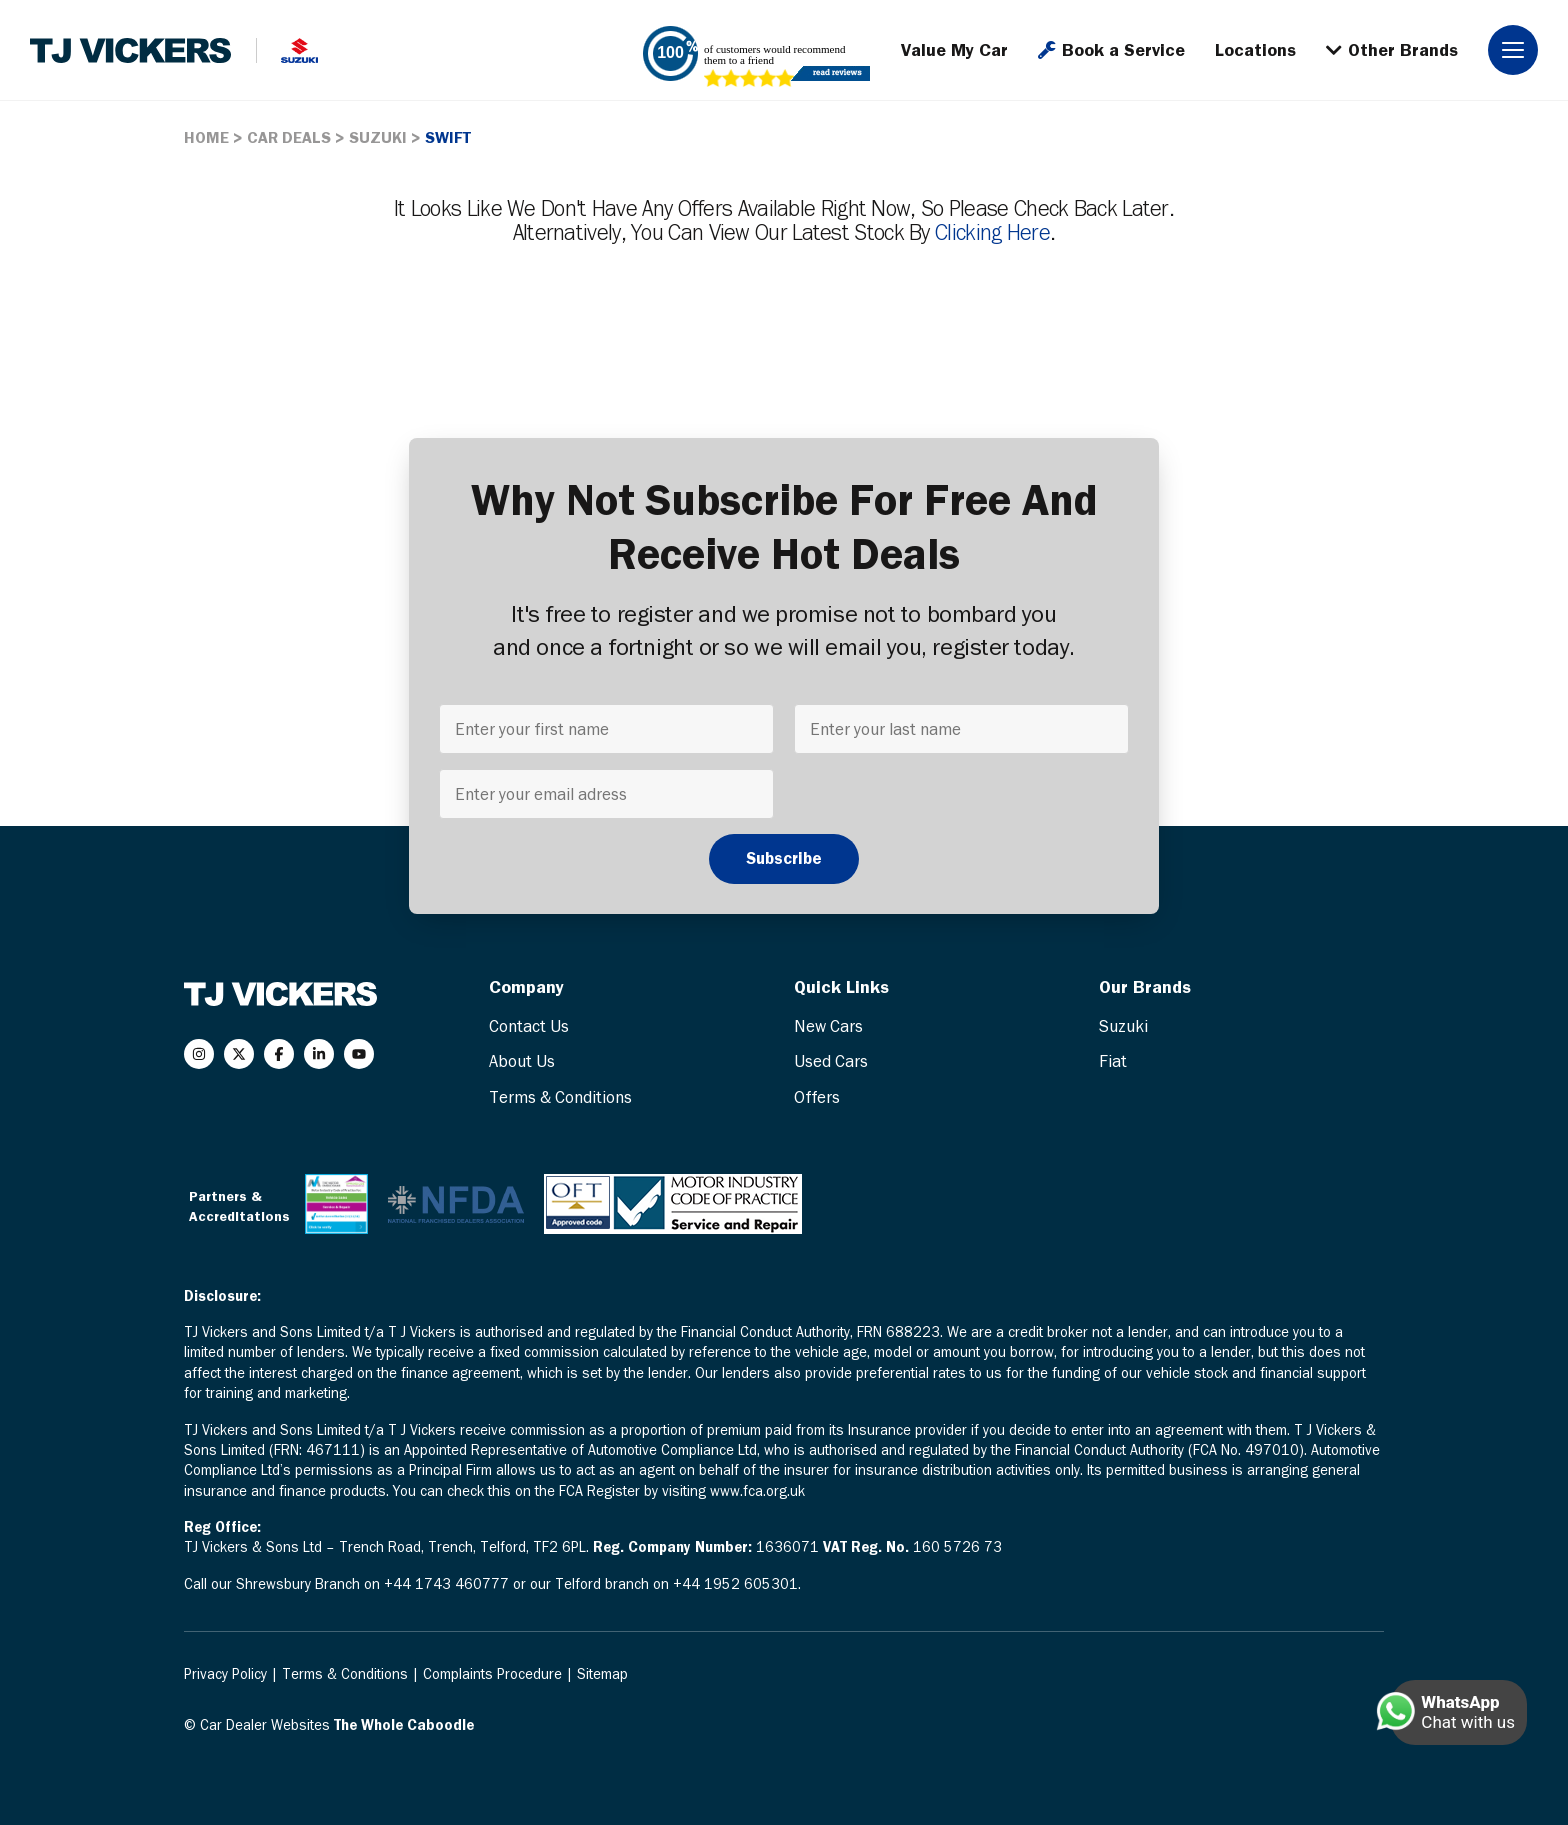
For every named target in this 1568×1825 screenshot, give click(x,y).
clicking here (992, 232)
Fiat (1113, 1061)
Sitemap (602, 1674)
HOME (206, 137)
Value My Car (954, 50)
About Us (522, 1061)
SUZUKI (378, 137)
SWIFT (448, 137)
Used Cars (831, 1061)
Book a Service (1111, 50)
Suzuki (1123, 1026)
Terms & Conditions (560, 1097)
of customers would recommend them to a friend (774, 54)
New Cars (828, 1026)
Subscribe (784, 858)
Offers (817, 1097)
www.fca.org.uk (757, 1491)
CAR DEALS (289, 137)
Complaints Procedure (494, 1674)
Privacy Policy (227, 1674)
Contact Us (529, 1026)
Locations (1255, 50)
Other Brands (1392, 50)
